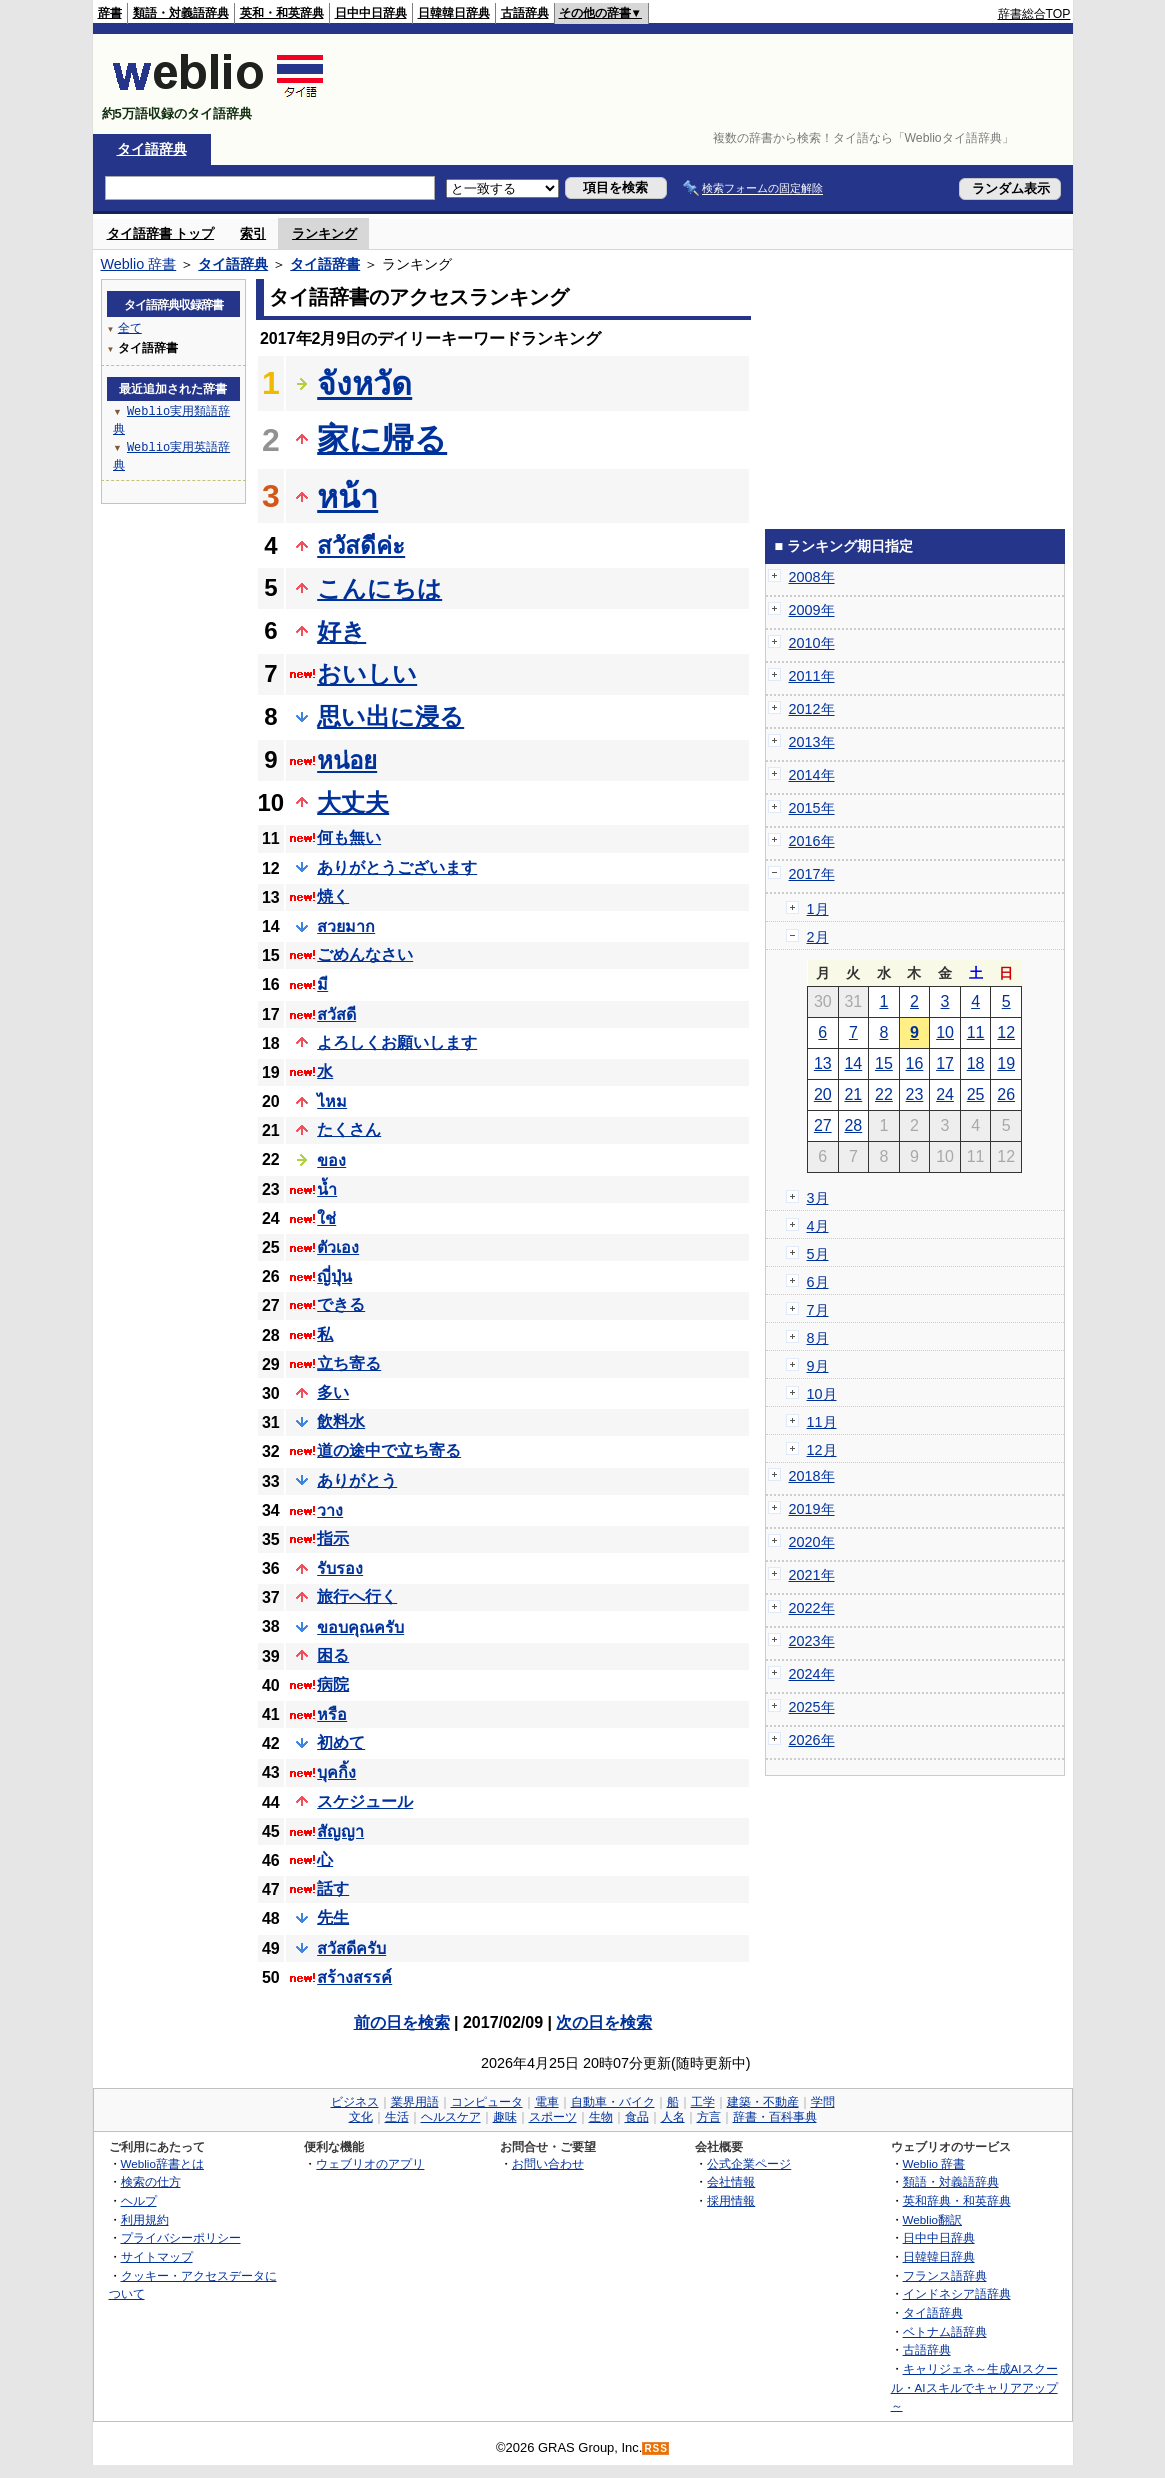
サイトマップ (157, 2256)
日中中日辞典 (371, 13)
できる (341, 1304)
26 (1006, 1094)
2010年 (812, 643)
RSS (656, 2448)
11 (976, 1032)
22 (884, 1094)
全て (130, 327)
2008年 (812, 577)
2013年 (812, 742)
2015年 (812, 808)
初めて (341, 1742)
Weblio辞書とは (162, 2163)
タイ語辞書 (325, 264)
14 (853, 1063)
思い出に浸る (390, 716)
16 (915, 1063)
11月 (822, 1422)
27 (823, 1125)
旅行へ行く (357, 1596)
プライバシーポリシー (181, 2237)
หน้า (347, 497)
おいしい (367, 673)
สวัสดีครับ (351, 1948)
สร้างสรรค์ (354, 1977)
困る (333, 1655)
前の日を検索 (402, 2022)
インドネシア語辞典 (957, 2293)
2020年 (812, 1542)
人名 (673, 2117)
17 (945, 1063)
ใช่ (326, 1218)
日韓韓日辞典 (454, 13)
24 (945, 1094)
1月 (818, 909)
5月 (818, 1254)
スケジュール (365, 1801)
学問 (823, 2102)
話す (333, 1888)
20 (823, 1094)
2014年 (812, 775)
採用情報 (731, 2200)
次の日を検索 (604, 2022)
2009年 (812, 610)
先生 (333, 1917)
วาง (330, 1510)
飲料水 (341, 1421)
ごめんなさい (365, 954)
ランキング (324, 233)
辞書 (110, 13)
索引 (253, 233)
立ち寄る (349, 1363)
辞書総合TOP (1034, 14)
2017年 (812, 874)
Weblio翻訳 (932, 2219)
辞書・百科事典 (775, 2117)
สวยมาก (346, 926)
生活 (397, 2117)
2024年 (812, 1674)
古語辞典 (525, 13)
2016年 (812, 841)
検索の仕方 (151, 2181)
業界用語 (415, 2102)
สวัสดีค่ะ (361, 545)
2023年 (812, 1641)
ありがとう (357, 1480)
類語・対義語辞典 (181, 13)
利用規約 (145, 2219)
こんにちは (379, 588)
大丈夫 (353, 802)
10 (945, 1032)
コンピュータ (487, 2102)
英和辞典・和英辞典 (957, 2200)
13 (823, 1063)
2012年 (812, 709)
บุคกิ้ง (336, 1772)
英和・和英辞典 (282, 13)
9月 (818, 1366)
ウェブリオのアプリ (370, 2163)
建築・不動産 (763, 2102)
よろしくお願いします (397, 1042)
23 (915, 1094)
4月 (818, 1226)
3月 (818, 1198)
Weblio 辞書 (139, 264)
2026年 (812, 1740)
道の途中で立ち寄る (389, 1450)
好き (341, 631)
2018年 (812, 1476)
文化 (361, 2117)
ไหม (332, 1101)
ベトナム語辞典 (945, 2331)
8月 (818, 1338)
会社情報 (731, 2181)
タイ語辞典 (152, 149)
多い (333, 1392)
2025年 (812, 1707)
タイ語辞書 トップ (161, 233)
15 (884, 1063)
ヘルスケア (451, 2117)
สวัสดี (336, 1014)
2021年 (812, 1575)
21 (853, 1094)
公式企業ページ (749, 2163)
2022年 (812, 1608)
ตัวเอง (338, 1247)
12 (1006, 1032)
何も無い (349, 837)
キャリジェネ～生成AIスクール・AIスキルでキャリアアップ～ (974, 2387)
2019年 (812, 1509)
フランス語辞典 (945, 2275)
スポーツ (553, 2117)
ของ (331, 1160)
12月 (822, 1450)
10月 (822, 1394)
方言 (709, 2117)
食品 (637, 2117)
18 (976, 1063)
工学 (703, 2102)
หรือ (332, 1714)
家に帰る (382, 439)
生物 (601, 2117)
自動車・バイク (613, 2102)
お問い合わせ (548, 2163)
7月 (818, 1310)
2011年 (812, 676)
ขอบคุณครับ (360, 1627)
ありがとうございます (397, 867)
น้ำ (327, 1189)
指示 (333, 1538)
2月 (818, 937)
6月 (818, 1282)
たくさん (349, 1129)
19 (1006, 1063)
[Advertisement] (707, 84)
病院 (333, 1684)
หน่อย (347, 760)
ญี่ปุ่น (334, 1276)
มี (322, 984)
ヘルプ (139, 2200)
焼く (333, 896)
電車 (547, 2102)
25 (976, 1094)
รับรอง (340, 1568)
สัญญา (340, 1831)
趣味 (505, 2117)
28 (853, 1125)
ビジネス (355, 2102)
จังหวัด (364, 384)
